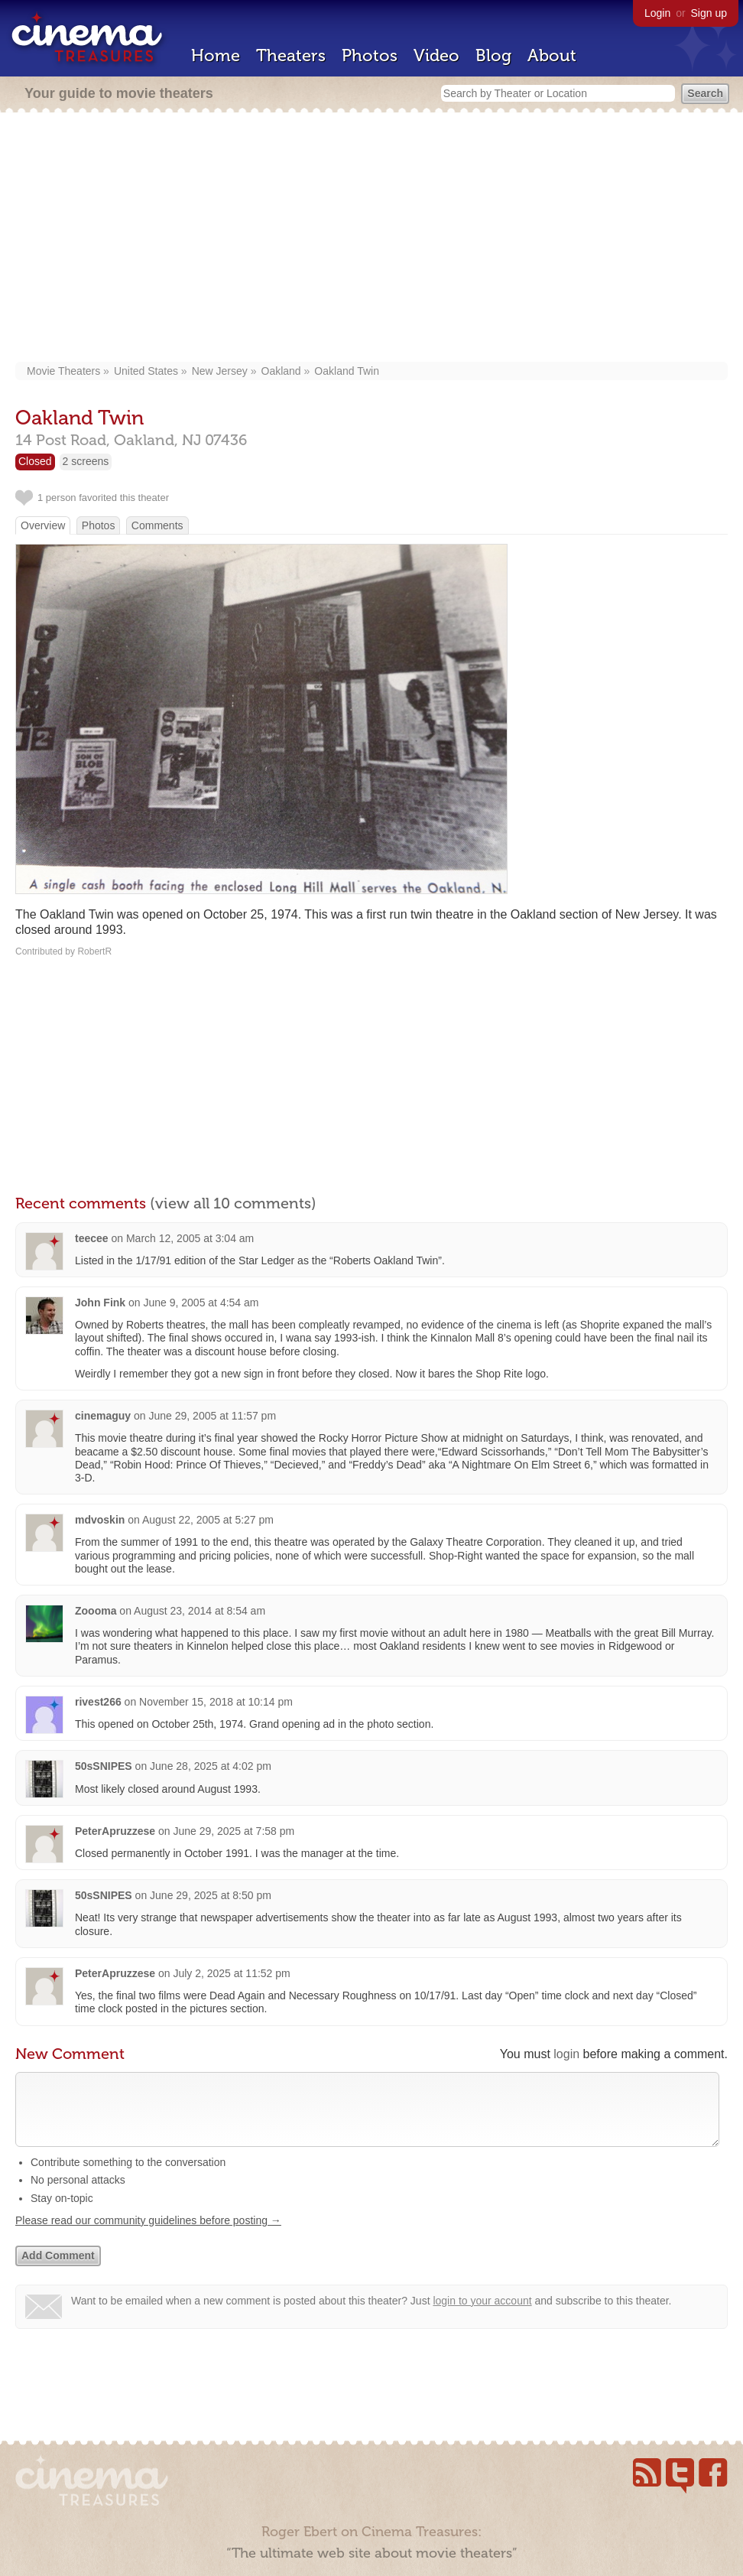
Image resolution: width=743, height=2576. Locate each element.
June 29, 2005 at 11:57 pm (213, 1416)
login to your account (482, 2316)
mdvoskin (100, 1520)
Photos (369, 55)
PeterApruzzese (115, 1831)
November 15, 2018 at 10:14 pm (216, 1702)
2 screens (86, 461)
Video (436, 55)
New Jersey (220, 371)
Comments (157, 525)
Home (215, 55)
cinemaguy (103, 1416)
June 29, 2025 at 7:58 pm (233, 1831)
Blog (493, 55)
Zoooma (95, 1611)
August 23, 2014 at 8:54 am (199, 1611)
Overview (43, 525)
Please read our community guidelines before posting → (148, 2236)
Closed (35, 461)
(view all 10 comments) (233, 1203)
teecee (92, 1238)
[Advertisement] (371, 239)
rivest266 (98, 1702)
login (566, 2053)
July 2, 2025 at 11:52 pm (231, 1973)
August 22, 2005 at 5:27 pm (208, 1520)
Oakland (281, 371)
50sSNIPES (103, 1766)
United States (146, 371)
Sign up (709, 13)
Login (657, 13)
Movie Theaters (63, 371)
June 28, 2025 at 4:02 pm (210, 1766)
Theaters (291, 55)
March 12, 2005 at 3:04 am (190, 1238)
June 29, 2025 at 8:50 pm (210, 1895)
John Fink (100, 1302)
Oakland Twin (346, 371)
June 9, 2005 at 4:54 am (200, 1302)
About (551, 55)
